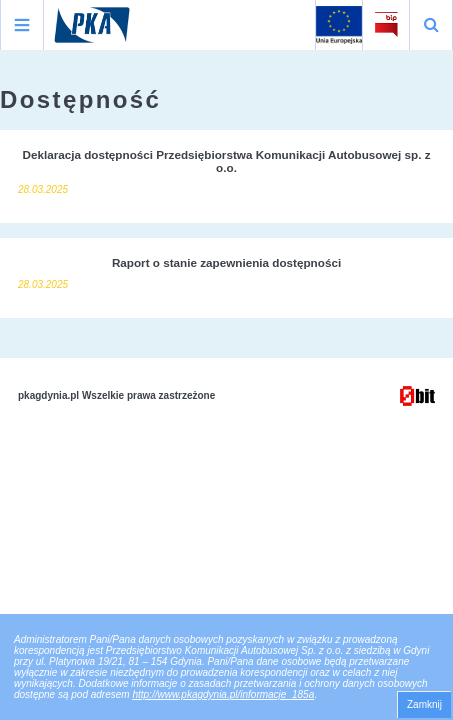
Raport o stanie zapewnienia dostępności (226, 262)
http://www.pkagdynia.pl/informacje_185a (223, 694)
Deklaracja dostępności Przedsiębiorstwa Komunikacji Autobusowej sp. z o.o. (226, 161)
